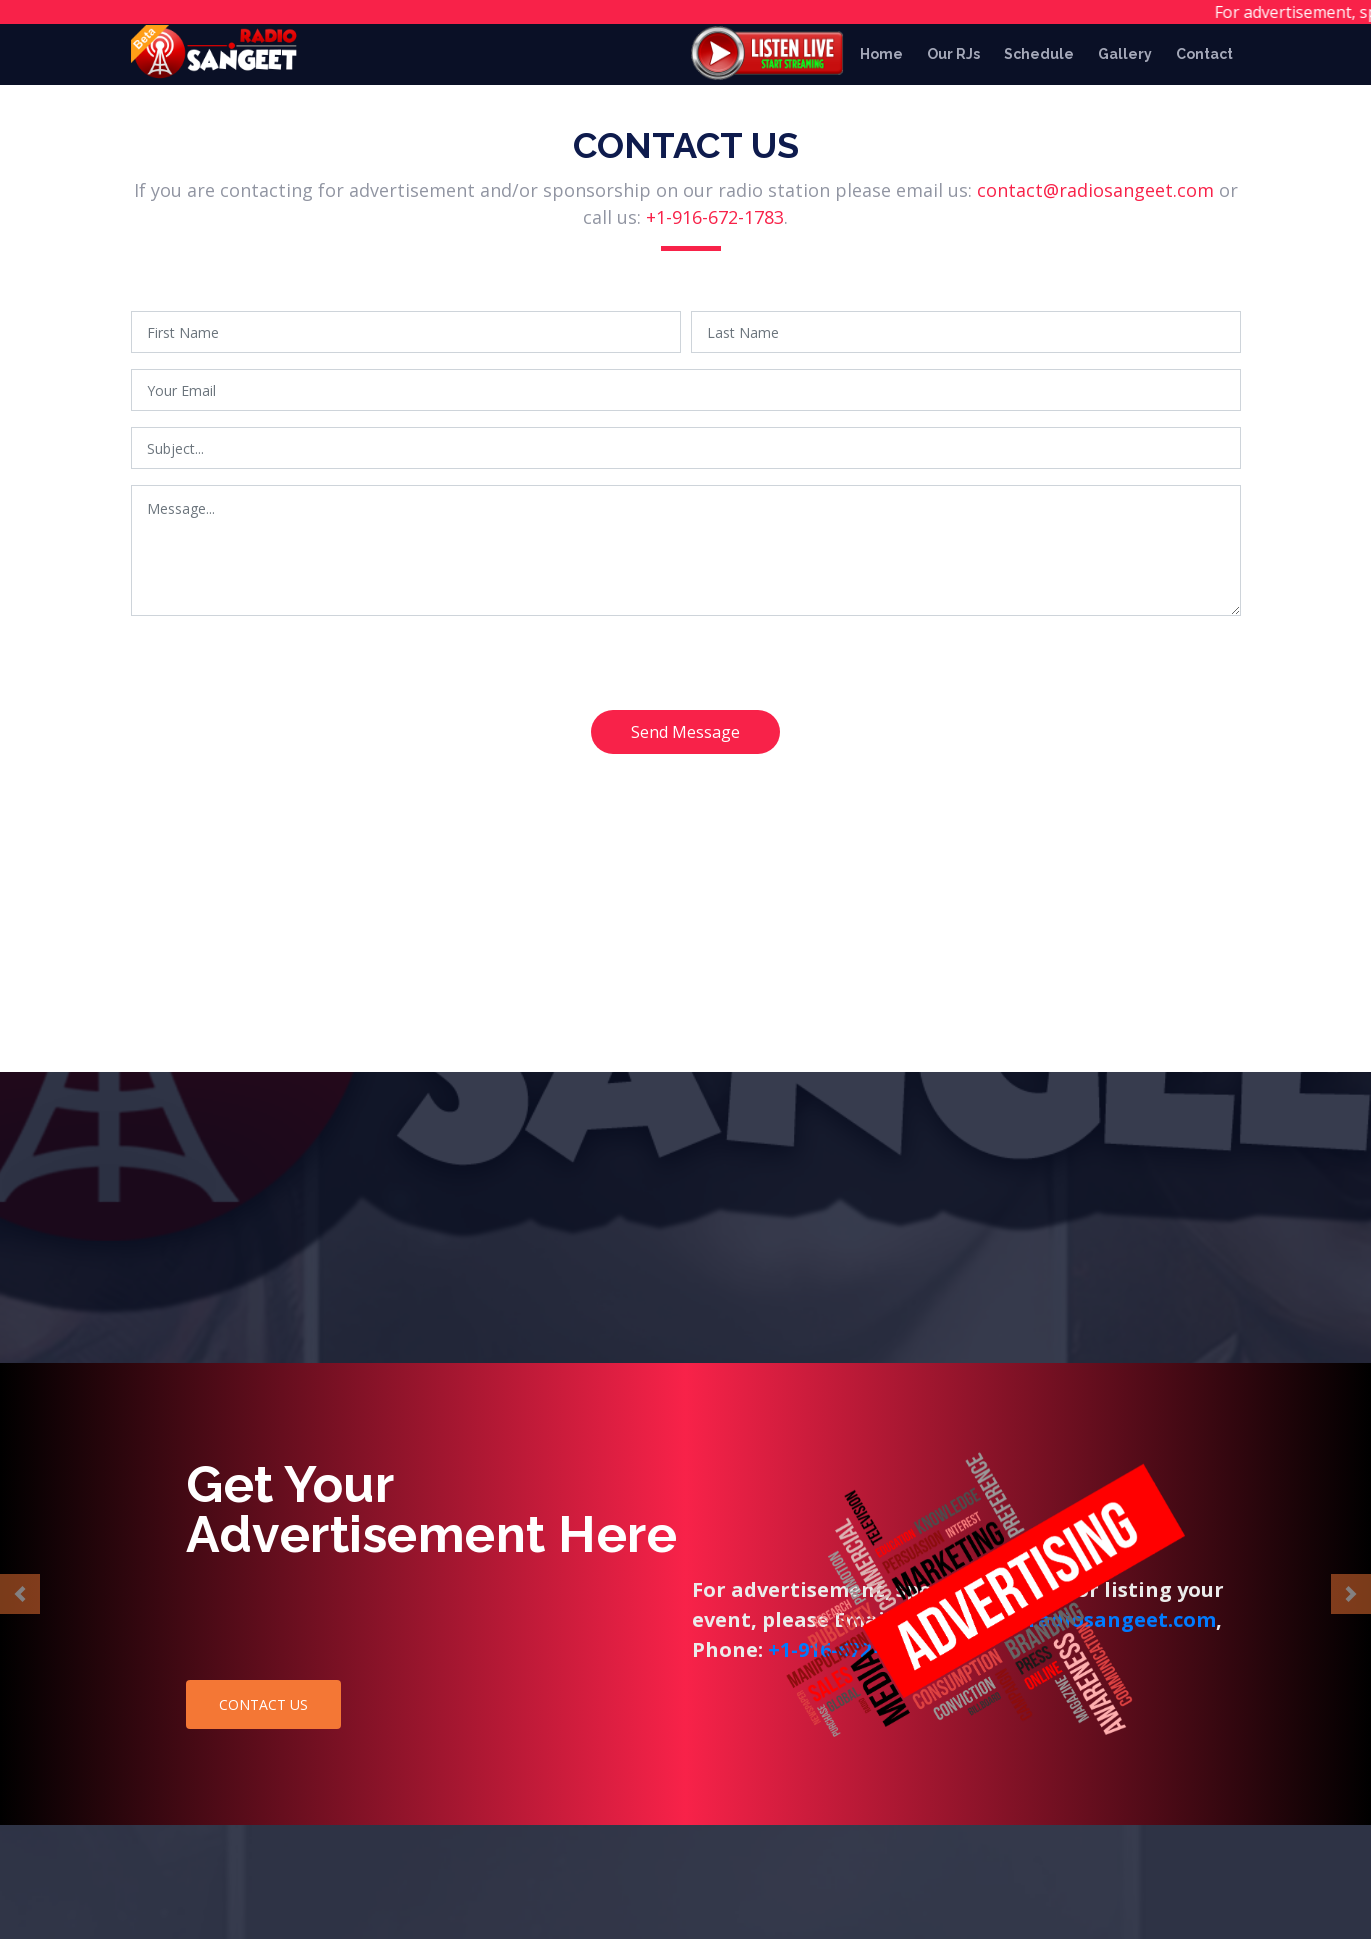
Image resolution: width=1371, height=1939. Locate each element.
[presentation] (283, 675)
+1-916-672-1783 (715, 221)
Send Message (685, 736)
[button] (20, 1594)
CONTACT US (263, 1704)
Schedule (1039, 54)
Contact (1204, 54)
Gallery (1125, 54)
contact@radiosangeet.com (1095, 194)
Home (881, 54)
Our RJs (953, 54)
